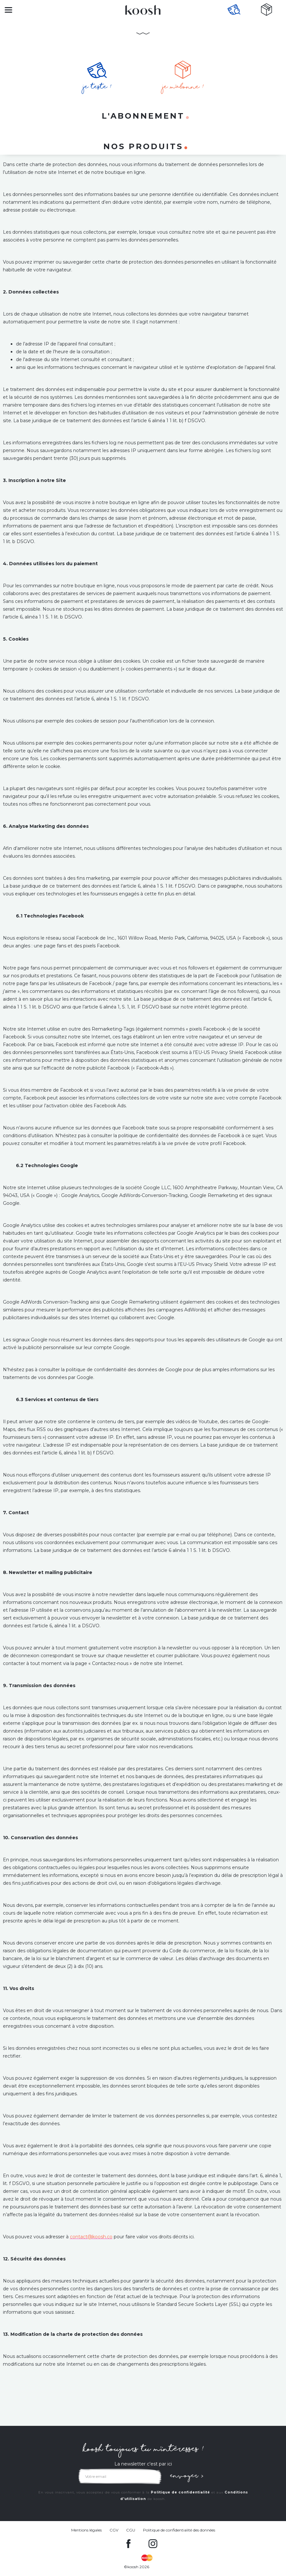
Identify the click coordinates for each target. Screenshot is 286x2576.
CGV (114, 2530)
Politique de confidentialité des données (179, 2530)
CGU (130, 2530)
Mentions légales (86, 2530)
